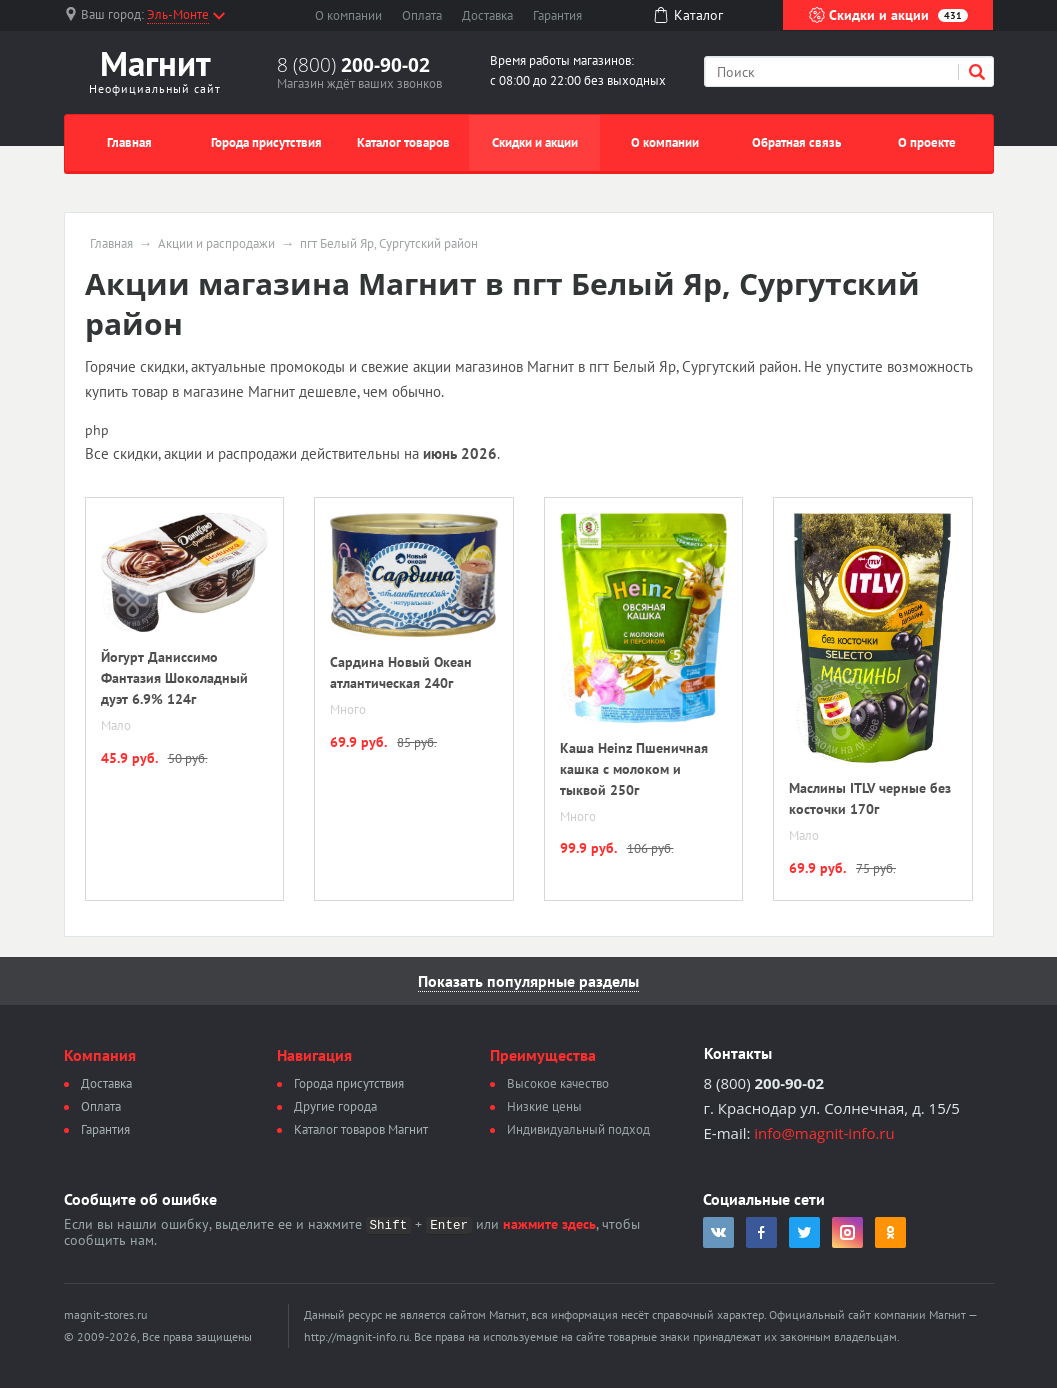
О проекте (927, 142)
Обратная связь (796, 142)
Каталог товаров (403, 142)
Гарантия (557, 15)
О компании (348, 15)
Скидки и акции (888, 15)
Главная (129, 142)
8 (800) (353, 65)
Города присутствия (266, 142)
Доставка (487, 15)
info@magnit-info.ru (824, 1133)
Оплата (422, 15)
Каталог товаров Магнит (361, 1129)
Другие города (335, 1106)
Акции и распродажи (216, 244)
